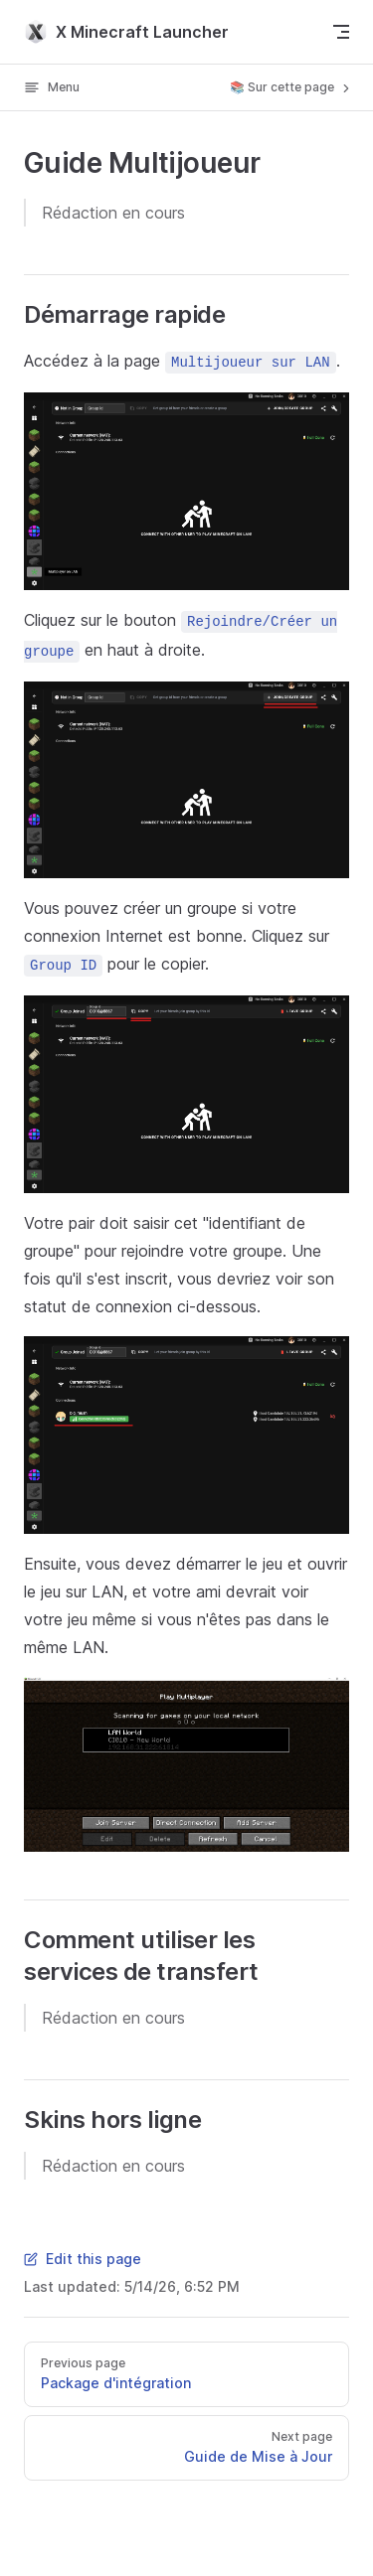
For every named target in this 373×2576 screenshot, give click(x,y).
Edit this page (82, 2258)
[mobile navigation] (341, 32)
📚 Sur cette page (291, 87)
